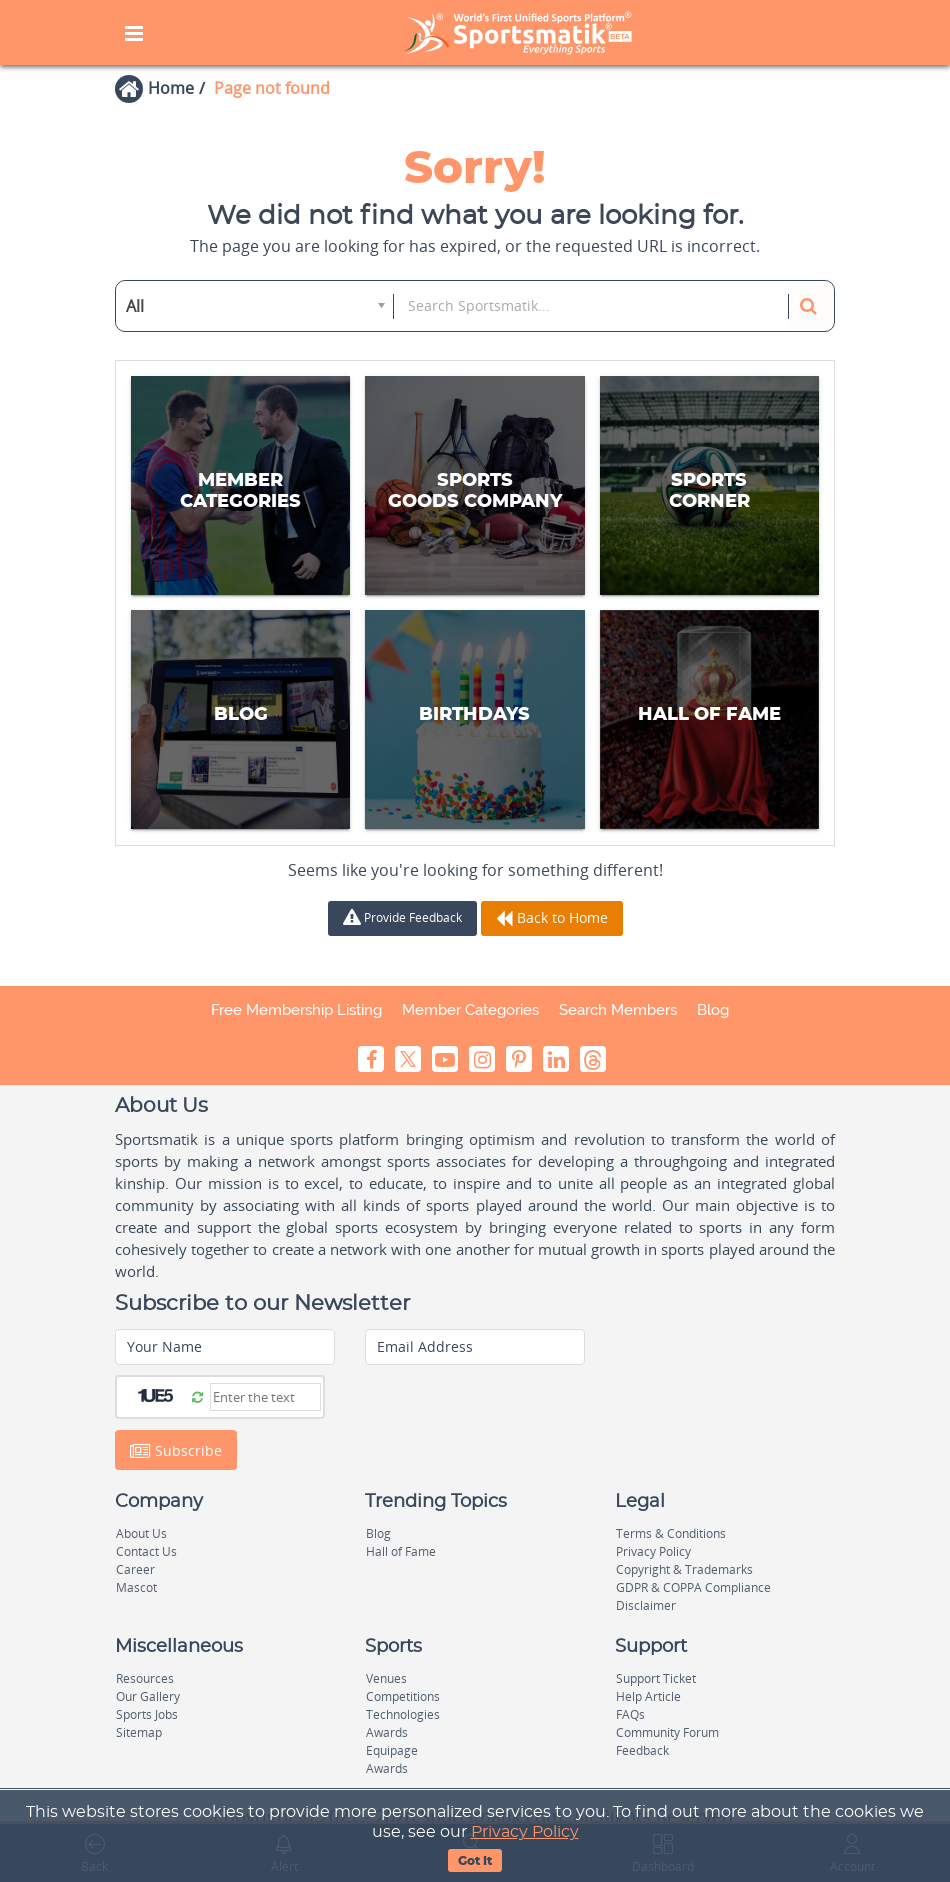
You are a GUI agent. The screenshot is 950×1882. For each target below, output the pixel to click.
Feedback (642, 1750)
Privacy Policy (525, 1832)
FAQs (630, 1714)
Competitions (403, 1696)
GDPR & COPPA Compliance (693, 1587)
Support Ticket (656, 1678)
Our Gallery (148, 1696)
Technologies (403, 1714)
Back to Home (552, 918)
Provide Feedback (402, 918)
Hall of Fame (401, 1551)
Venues (386, 1678)
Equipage (392, 1750)
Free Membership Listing (296, 1010)
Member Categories (470, 1010)
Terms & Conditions (671, 1533)
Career (135, 1569)
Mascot (136, 1587)
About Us (141, 1533)
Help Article (648, 1696)
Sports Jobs (147, 1714)
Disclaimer (646, 1605)
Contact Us (146, 1551)
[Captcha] (265, 1397)
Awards (387, 1732)
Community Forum (667, 1732)
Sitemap (139, 1732)
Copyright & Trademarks (684, 1569)
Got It (475, 1861)
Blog (713, 1010)
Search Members (618, 1010)
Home (171, 88)
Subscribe (176, 1450)
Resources (145, 1678)
